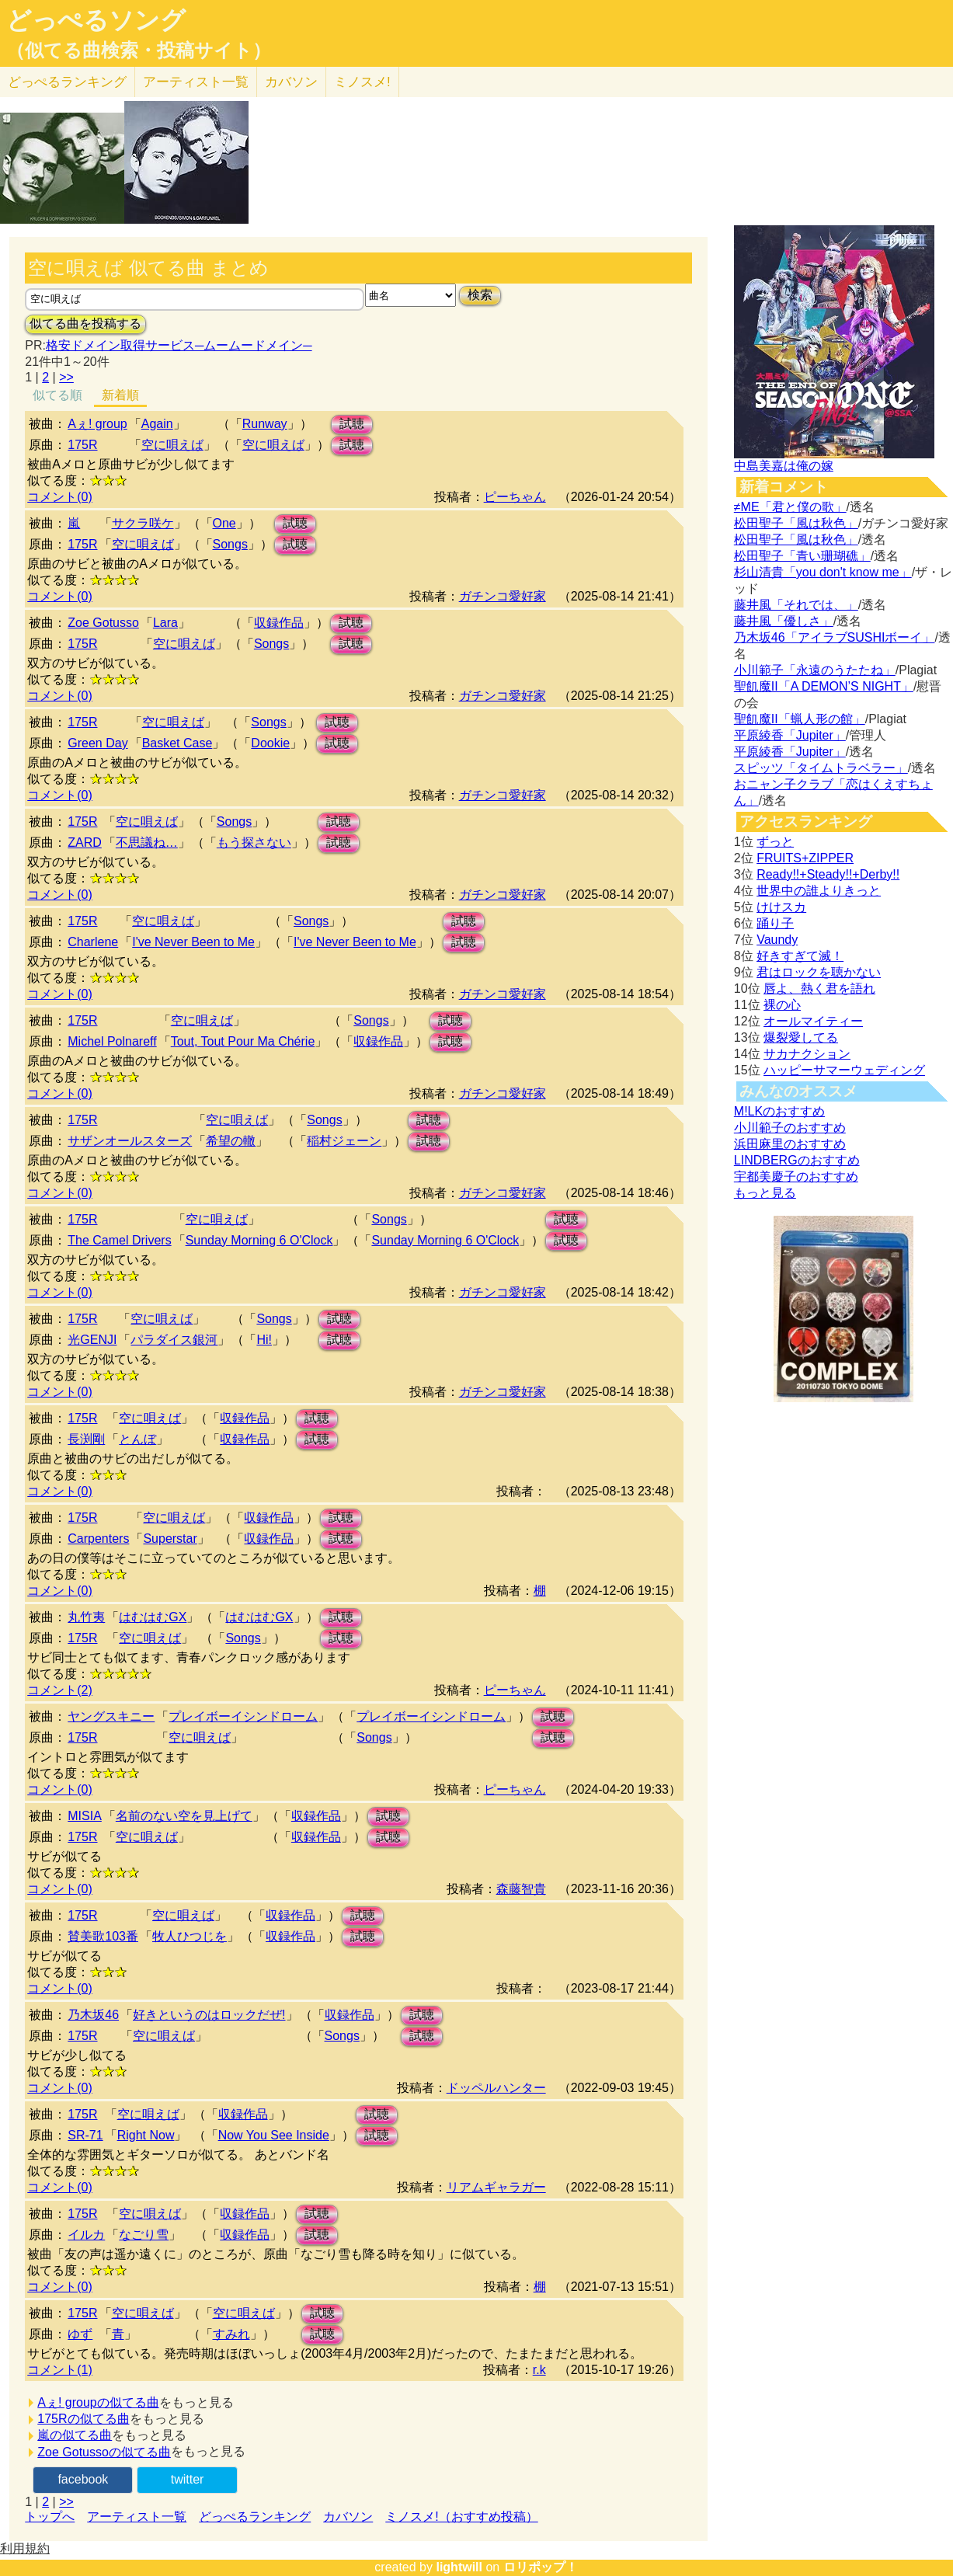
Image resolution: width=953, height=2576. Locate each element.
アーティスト (196, 82)
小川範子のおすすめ (790, 1127)
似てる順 (57, 395)
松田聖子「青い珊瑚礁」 (802, 555)
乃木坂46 (93, 2014)
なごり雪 (144, 2234)
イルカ (86, 2234)
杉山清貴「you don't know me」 (823, 572)
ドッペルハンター (496, 2087)
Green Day (97, 743)
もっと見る (765, 1192)
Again (157, 423)
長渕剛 (86, 1439)
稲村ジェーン (344, 1140)
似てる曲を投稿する (85, 323)
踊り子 (775, 923)
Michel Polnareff (112, 1041)
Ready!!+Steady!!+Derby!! (827, 874)
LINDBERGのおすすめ (797, 1160)
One (224, 523)
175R (82, 444)
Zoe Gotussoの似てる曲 (104, 2452)
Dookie (270, 743)
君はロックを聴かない (818, 972)
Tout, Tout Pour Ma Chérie (243, 1041)
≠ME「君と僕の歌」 (790, 506)
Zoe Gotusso (103, 622)
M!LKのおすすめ (779, 1111)
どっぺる (67, 82)
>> (66, 377)
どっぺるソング (96, 20)
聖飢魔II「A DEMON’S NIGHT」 (823, 686)
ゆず (80, 2334)
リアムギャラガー (496, 2187)
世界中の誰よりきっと (818, 890)
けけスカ (781, 907)
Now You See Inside (273, 2135)
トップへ (50, 2516)
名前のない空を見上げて (184, 1815)
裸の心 (782, 1004)
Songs (230, 544)
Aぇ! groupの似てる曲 (97, 2402)
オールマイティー (813, 1021)
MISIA (85, 1815)
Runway (264, 423)
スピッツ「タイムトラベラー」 (821, 768)
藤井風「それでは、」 (796, 604)
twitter (187, 2479)
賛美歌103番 (103, 1936)
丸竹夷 (86, 1617)
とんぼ (137, 1439)
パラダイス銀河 (173, 1339)
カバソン (291, 82)
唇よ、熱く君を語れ (819, 988)
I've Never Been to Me (193, 942)
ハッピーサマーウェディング (844, 1070)
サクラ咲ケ (143, 523)
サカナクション (806, 1053)
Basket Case (177, 743)
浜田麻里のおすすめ (790, 1143)
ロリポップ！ (540, 2567)
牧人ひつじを (189, 1936)
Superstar (170, 1538)
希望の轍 (231, 1140)
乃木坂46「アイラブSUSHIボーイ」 (834, 637)
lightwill (459, 2567)
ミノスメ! (362, 82)
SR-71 (85, 2135)
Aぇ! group (97, 423)
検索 (480, 294)
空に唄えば (172, 444)
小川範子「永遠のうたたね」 (815, 670)
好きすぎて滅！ (799, 956)
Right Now (146, 2135)
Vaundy (777, 939)
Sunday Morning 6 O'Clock (259, 1240)
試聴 (351, 423)
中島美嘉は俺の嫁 (783, 465)
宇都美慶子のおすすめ (796, 1176)
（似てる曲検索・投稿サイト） (138, 50)
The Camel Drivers (119, 1240)
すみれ (231, 2334)
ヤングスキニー (111, 1716)
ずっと (775, 841)
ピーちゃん (515, 496)
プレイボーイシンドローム (243, 1716)
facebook (82, 2479)
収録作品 (279, 622)
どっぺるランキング (255, 2516)
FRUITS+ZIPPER (805, 858)
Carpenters (98, 1538)
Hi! (264, 1339)
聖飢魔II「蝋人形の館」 (799, 719)
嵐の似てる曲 (74, 2435)
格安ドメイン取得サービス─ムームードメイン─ (179, 345)
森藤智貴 (521, 1888)
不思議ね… (147, 842)
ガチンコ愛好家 (502, 596)
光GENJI (92, 1339)
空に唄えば (143, 544)
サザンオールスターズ (130, 1140)
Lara (165, 622)
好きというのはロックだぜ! (209, 2014)
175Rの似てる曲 (83, 2418)
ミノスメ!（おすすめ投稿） (461, 2516)
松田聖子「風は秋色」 (796, 523)
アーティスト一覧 (136, 2516)
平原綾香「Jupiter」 (790, 735)
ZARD (85, 842)
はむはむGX (152, 1617)
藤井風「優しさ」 (783, 621)
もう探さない (254, 842)
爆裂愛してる (800, 1037)
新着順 (120, 395)
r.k (539, 2369)
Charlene (93, 942)
